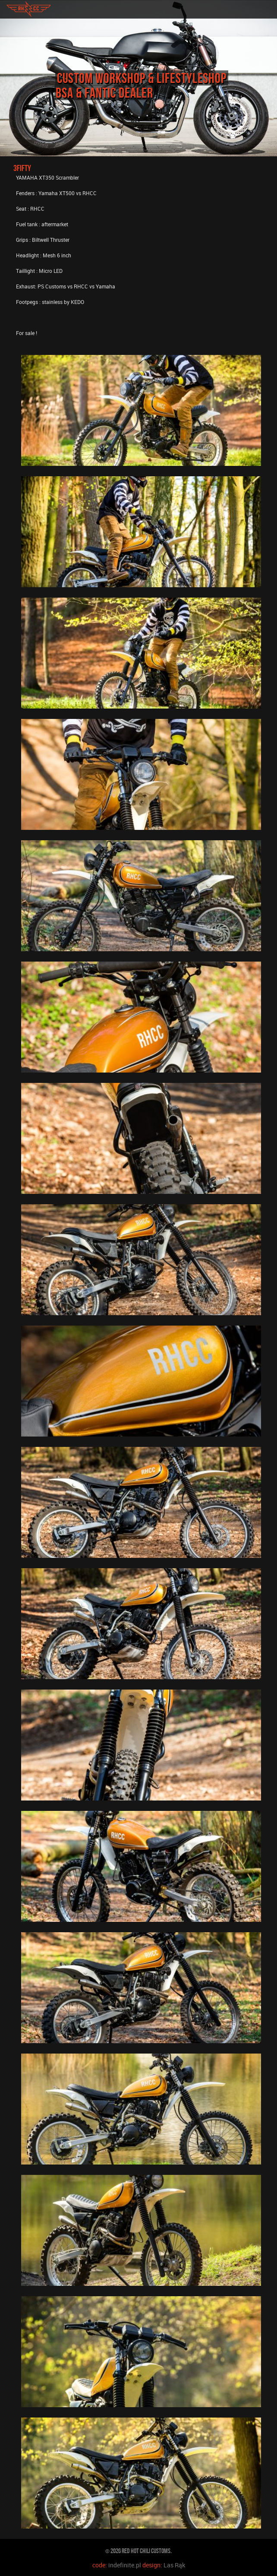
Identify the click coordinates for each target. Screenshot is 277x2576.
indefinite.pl (124, 2565)
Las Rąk (174, 2565)
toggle (266, 9)
